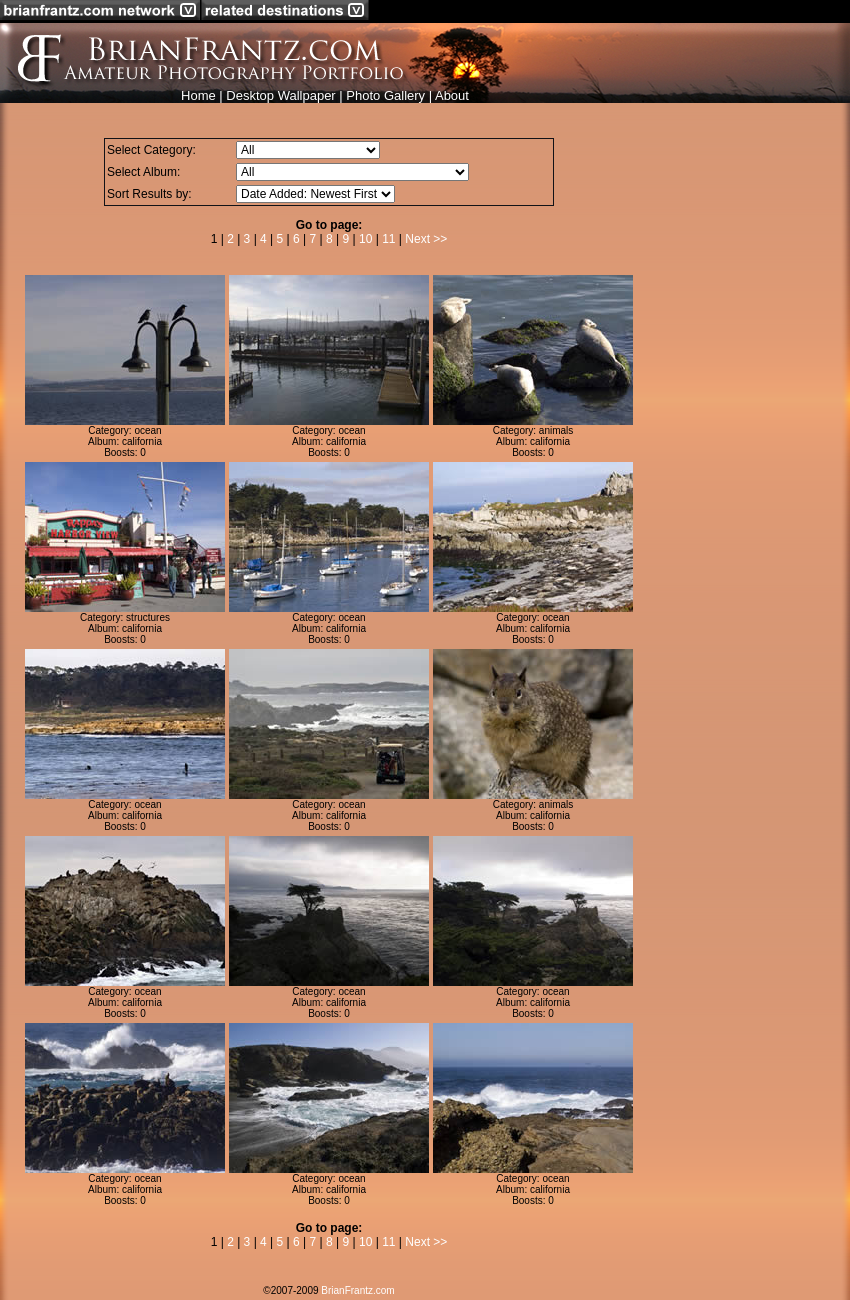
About (452, 95)
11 (388, 239)
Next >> (426, 239)
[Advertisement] (742, 421)
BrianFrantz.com (357, 1290)
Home (198, 95)
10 (365, 239)
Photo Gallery (385, 95)
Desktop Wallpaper (280, 95)
